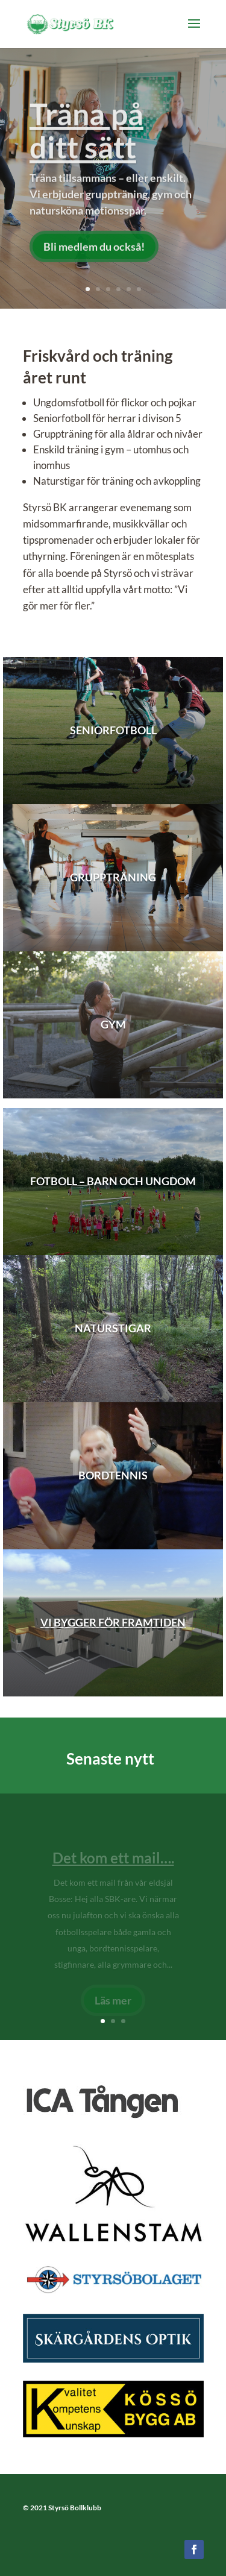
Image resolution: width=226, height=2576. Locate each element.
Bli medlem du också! (94, 251)
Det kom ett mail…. (113, 1863)
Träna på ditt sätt (86, 136)
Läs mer (113, 2005)
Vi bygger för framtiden (113, 1622)
